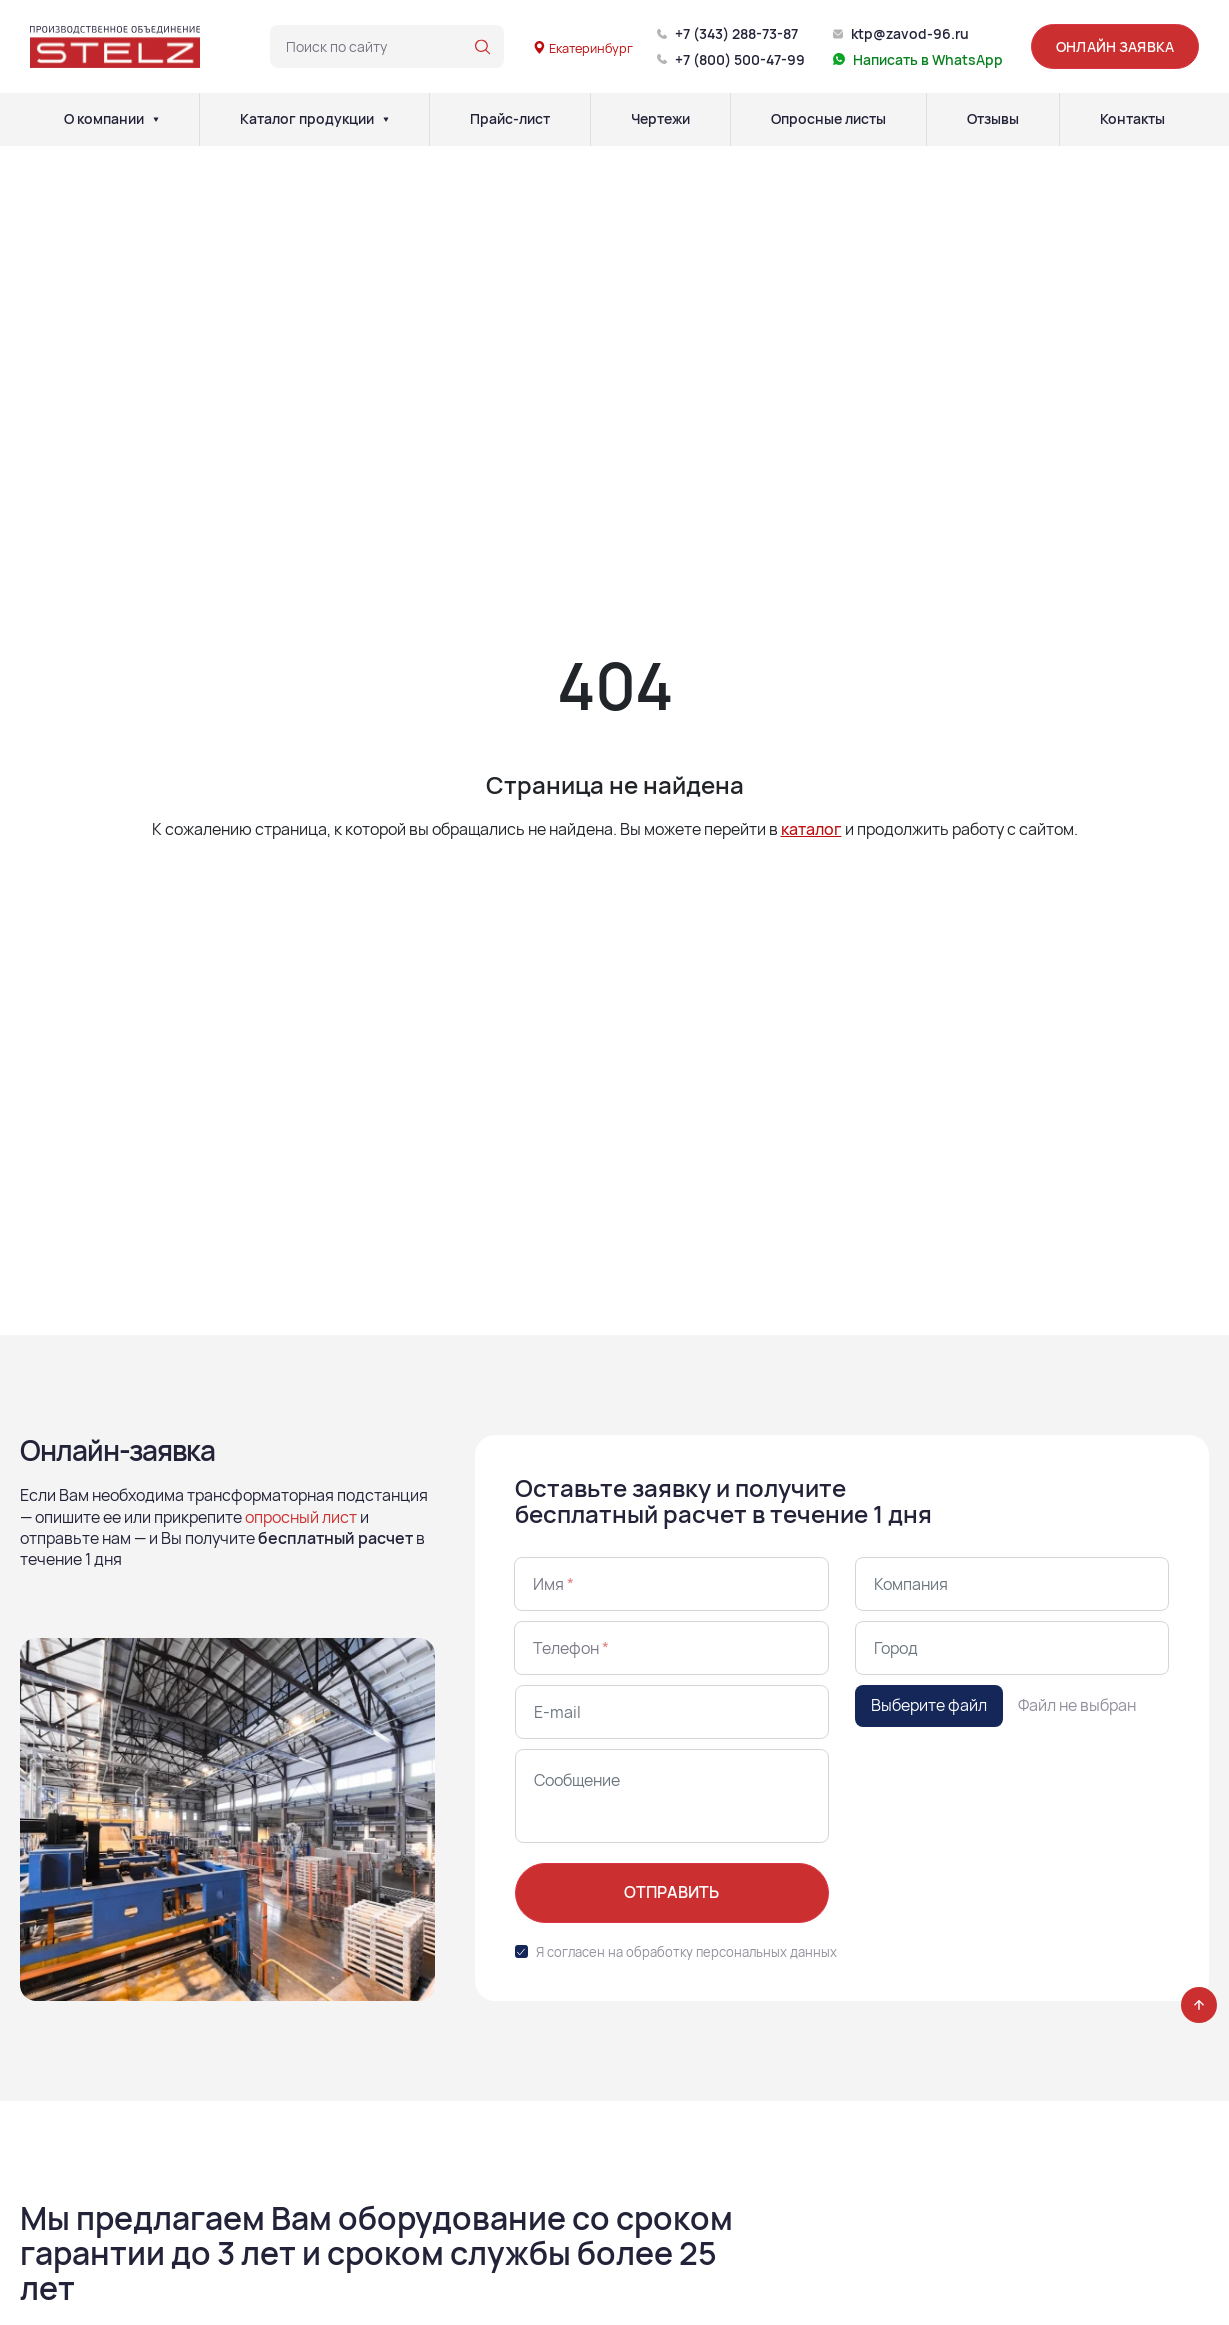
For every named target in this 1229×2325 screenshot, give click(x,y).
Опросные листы (828, 119)
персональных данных (766, 1952)
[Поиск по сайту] (482, 47)
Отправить (671, 1892)
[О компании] (156, 119)
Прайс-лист (510, 119)
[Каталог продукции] (386, 119)
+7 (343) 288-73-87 (736, 33)
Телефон (571, 1648)
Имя (553, 1584)
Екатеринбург (583, 48)
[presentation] (1007, 1788)
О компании (104, 119)
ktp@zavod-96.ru (910, 33)
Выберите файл (929, 1705)
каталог (811, 829)
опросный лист (301, 1517)
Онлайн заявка (1115, 46)
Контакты (1132, 119)
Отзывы (993, 119)
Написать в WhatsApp (928, 59)
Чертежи (660, 119)
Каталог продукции (307, 119)
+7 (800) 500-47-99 (740, 59)
